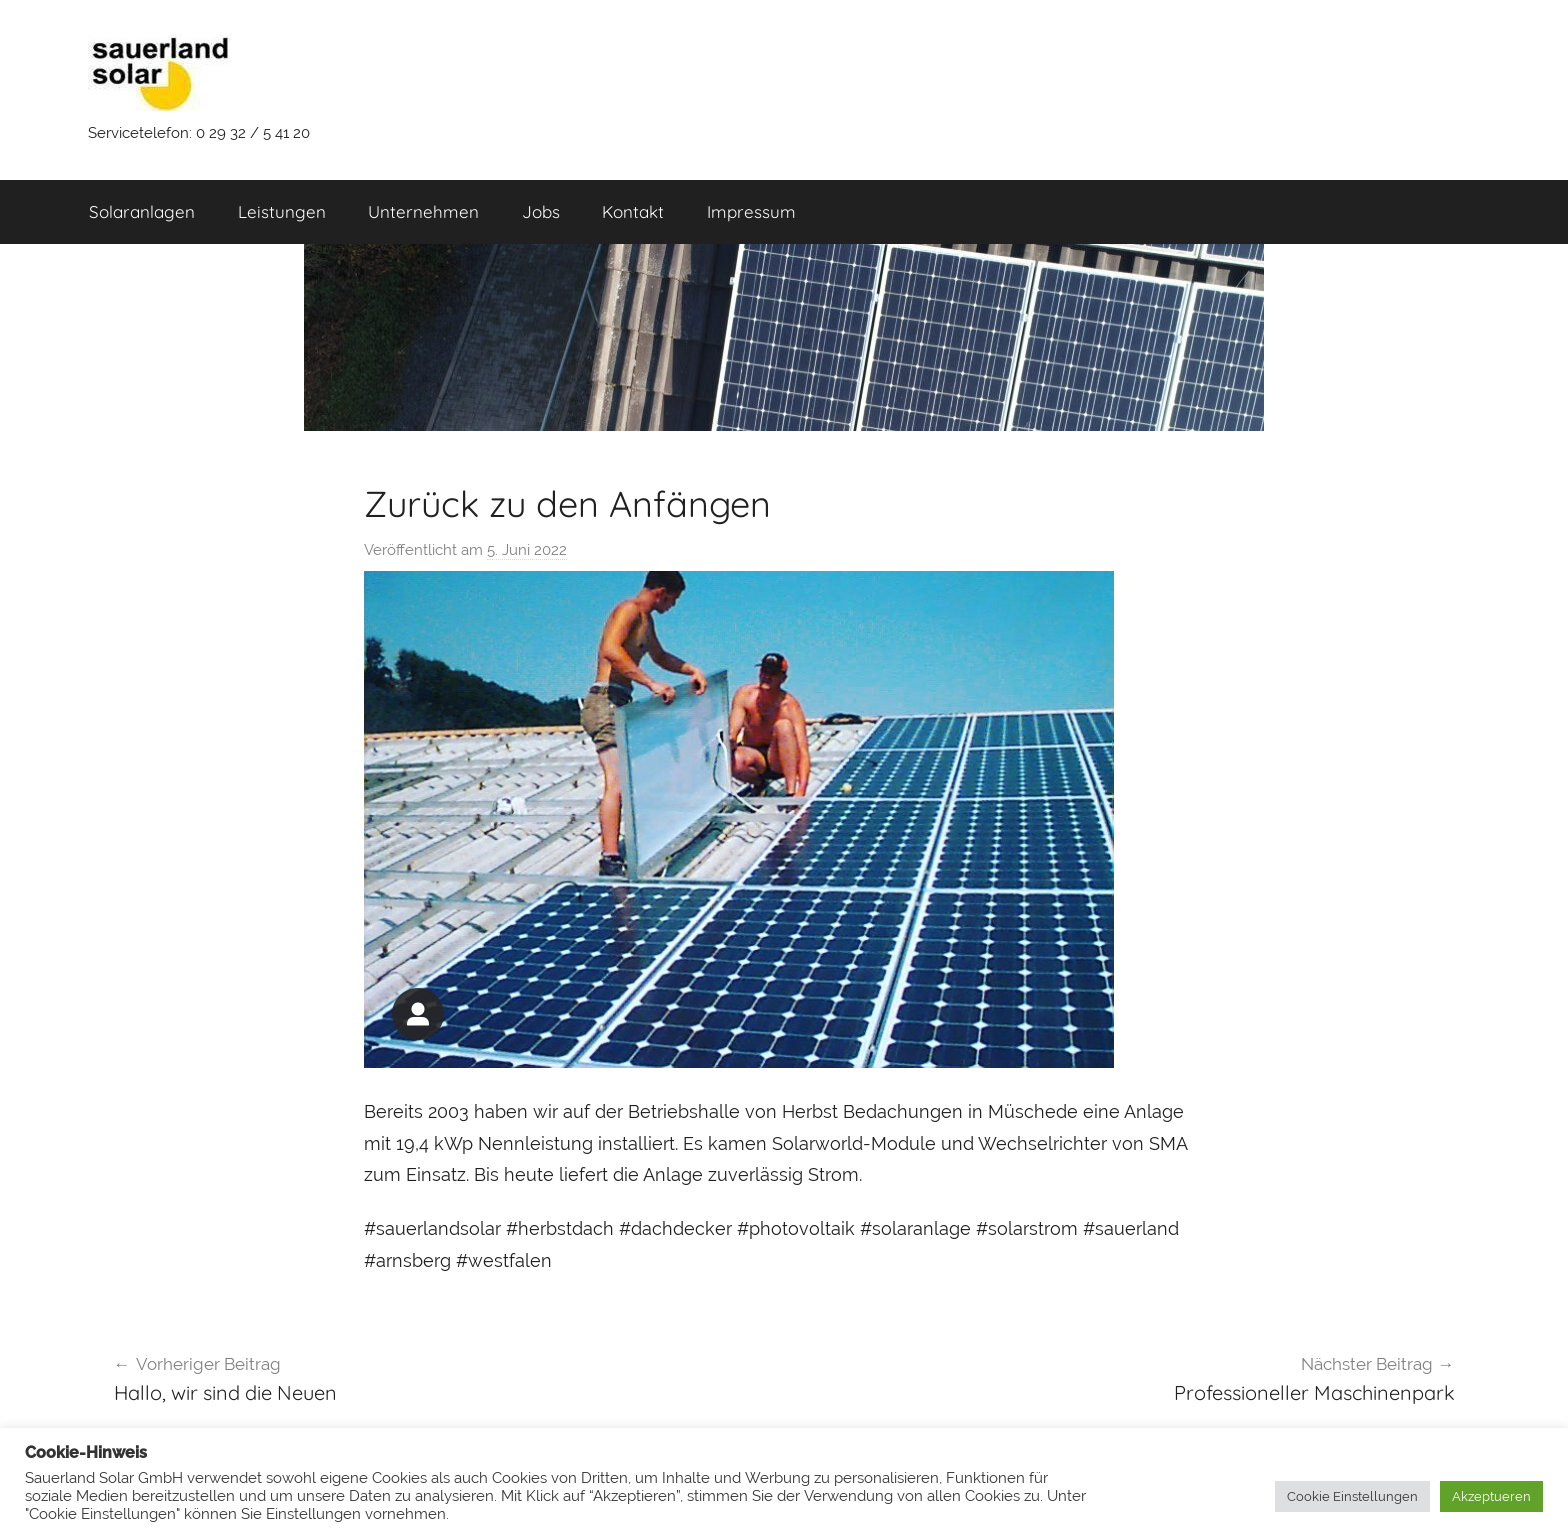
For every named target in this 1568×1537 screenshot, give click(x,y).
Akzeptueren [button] (1491, 1496)
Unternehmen (423, 211)
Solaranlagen (142, 211)
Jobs (541, 211)
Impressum (751, 211)
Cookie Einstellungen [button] (1352, 1496)
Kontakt (633, 211)
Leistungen (282, 211)
